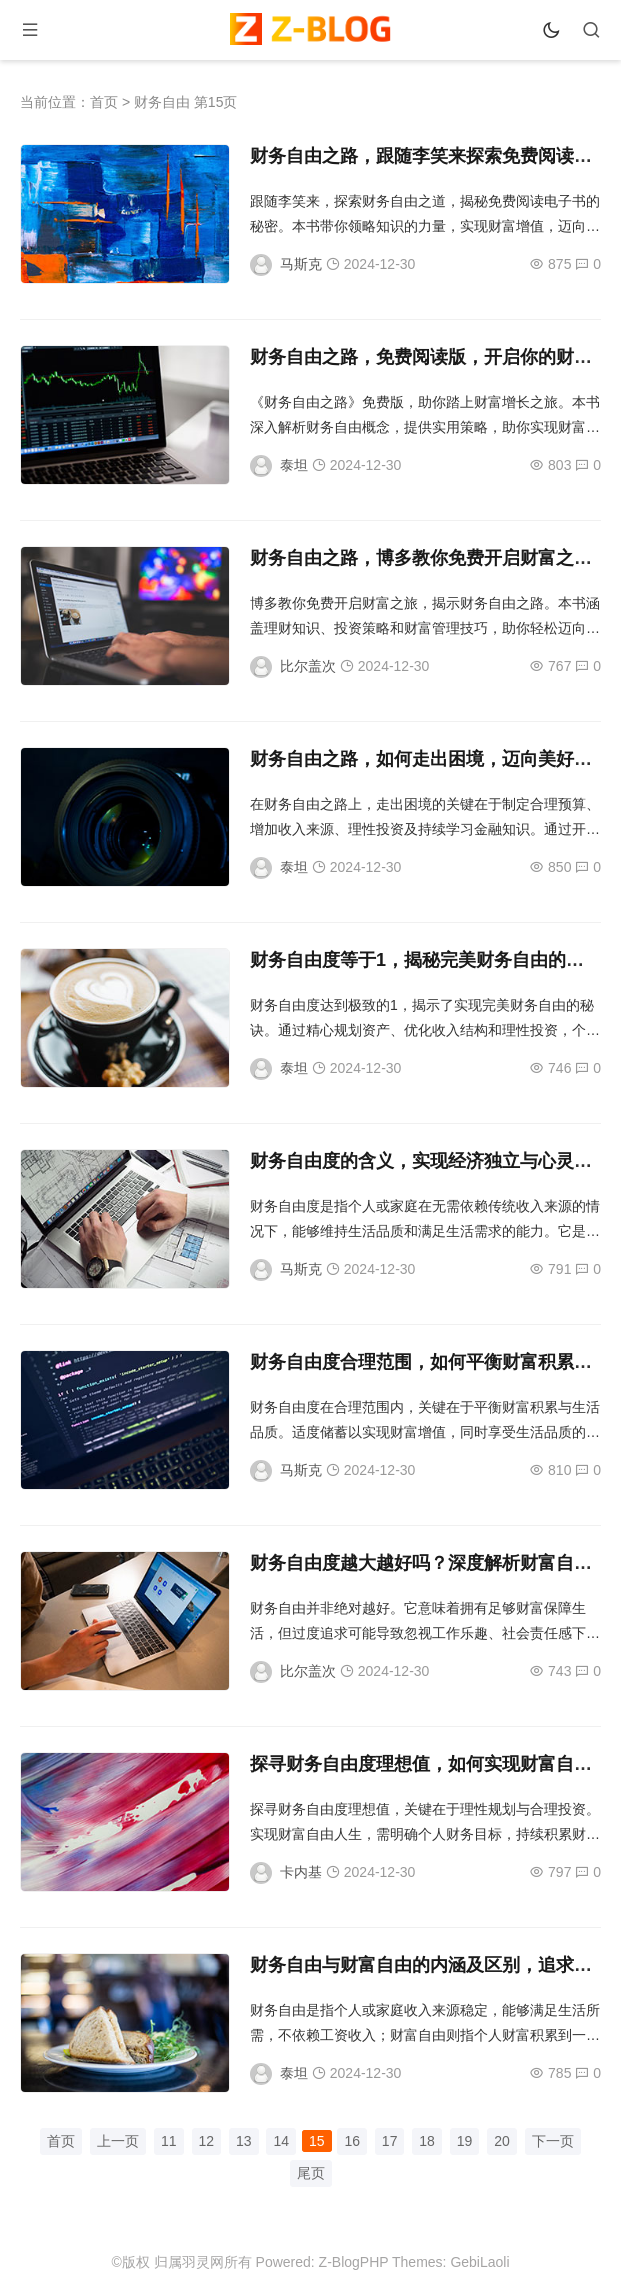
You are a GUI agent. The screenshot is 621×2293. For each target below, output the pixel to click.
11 (169, 2141)
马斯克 (301, 264)
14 (281, 2141)
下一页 (553, 2141)
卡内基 (301, 1872)
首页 (104, 102)
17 (390, 2141)
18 (427, 2141)
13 (244, 2141)
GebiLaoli (479, 2262)
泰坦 (294, 465)
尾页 (311, 2173)
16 (352, 2141)
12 (207, 2141)
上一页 (118, 2141)
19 (465, 2141)
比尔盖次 (308, 666)
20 (502, 2141)
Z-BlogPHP (354, 2262)
